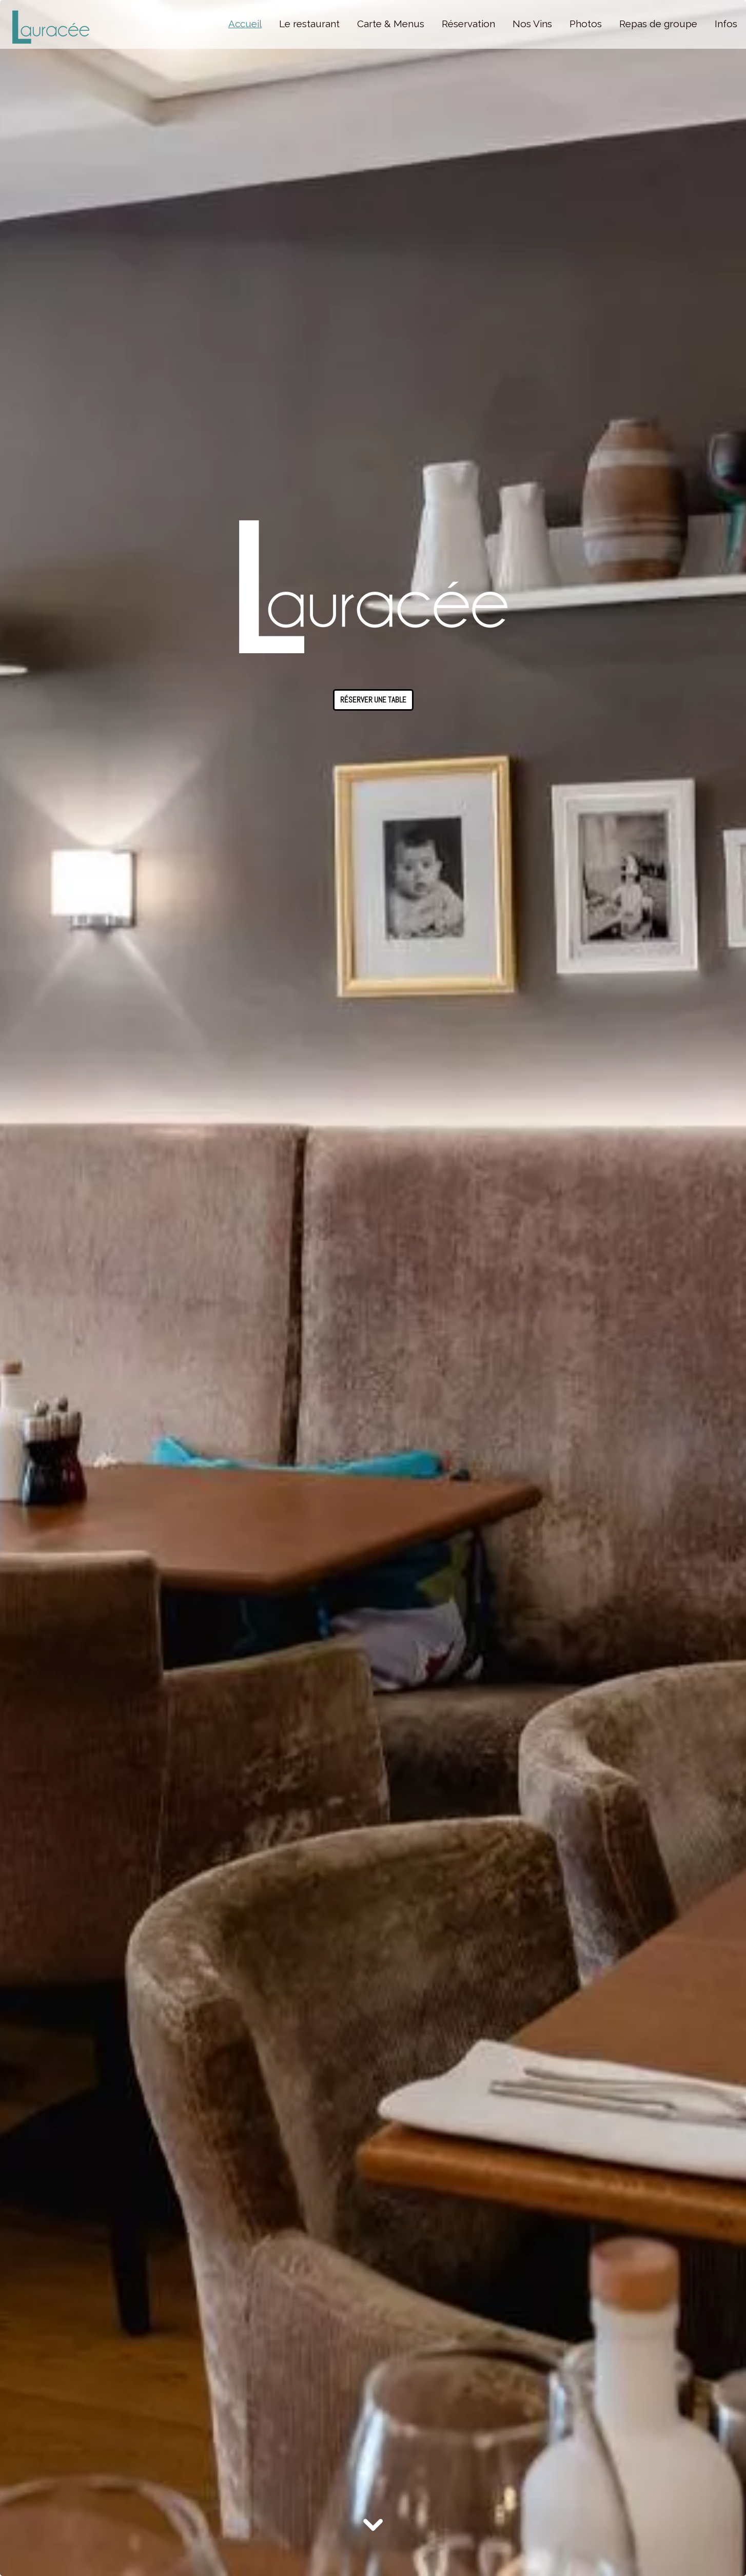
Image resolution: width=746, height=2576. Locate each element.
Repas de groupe (658, 23)
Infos (726, 23)
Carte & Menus (390, 23)
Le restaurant (309, 23)
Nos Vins (532, 23)
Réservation (468, 23)
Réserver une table (373, 700)
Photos (586, 23)
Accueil (245, 23)
